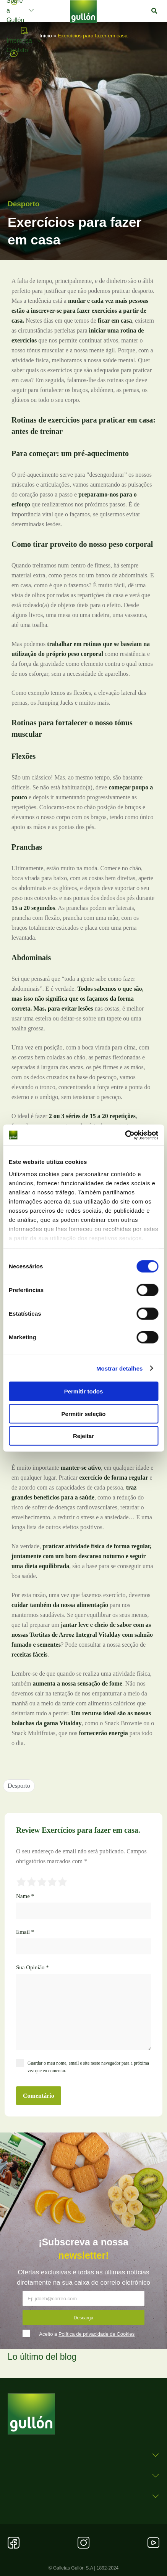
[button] (154, 11)
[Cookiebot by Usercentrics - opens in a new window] (124, 1135)
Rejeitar (83, 1436)
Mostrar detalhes (119, 1368)
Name (25, 1896)
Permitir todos (83, 1391)
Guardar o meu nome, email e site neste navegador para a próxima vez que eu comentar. (88, 2066)
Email (25, 1932)
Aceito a (87, 2334)
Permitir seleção (84, 1413)
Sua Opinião (32, 1967)
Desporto (23, 204)
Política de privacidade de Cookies (96, 2334)
